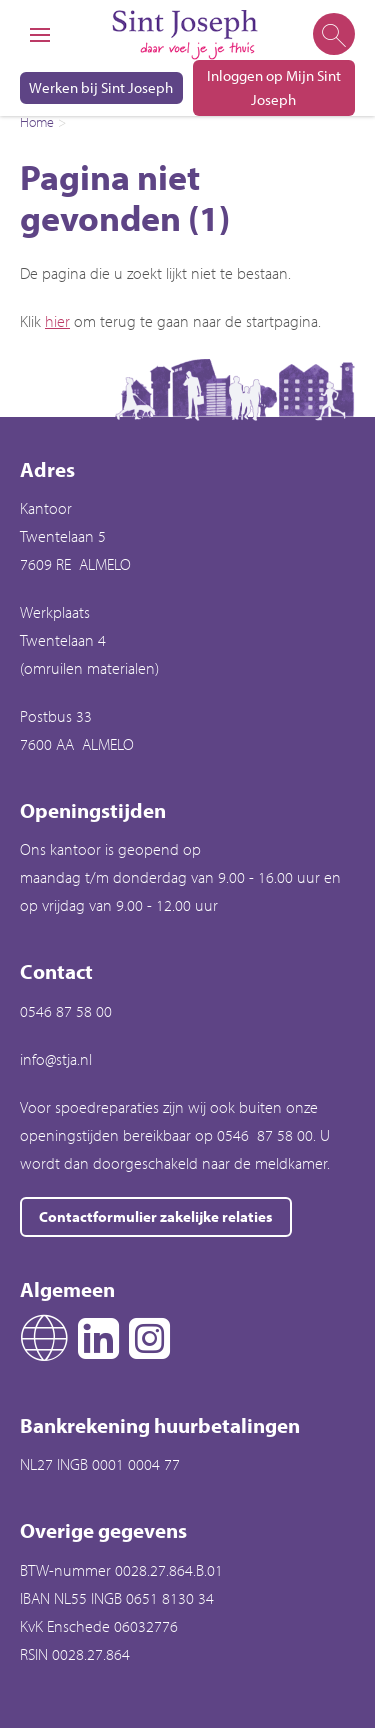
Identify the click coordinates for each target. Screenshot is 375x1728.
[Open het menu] (40, 35)
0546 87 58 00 (66, 1011)
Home (37, 122)
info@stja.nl (56, 1059)
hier (57, 321)
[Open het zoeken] (332, 35)
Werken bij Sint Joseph (101, 87)
